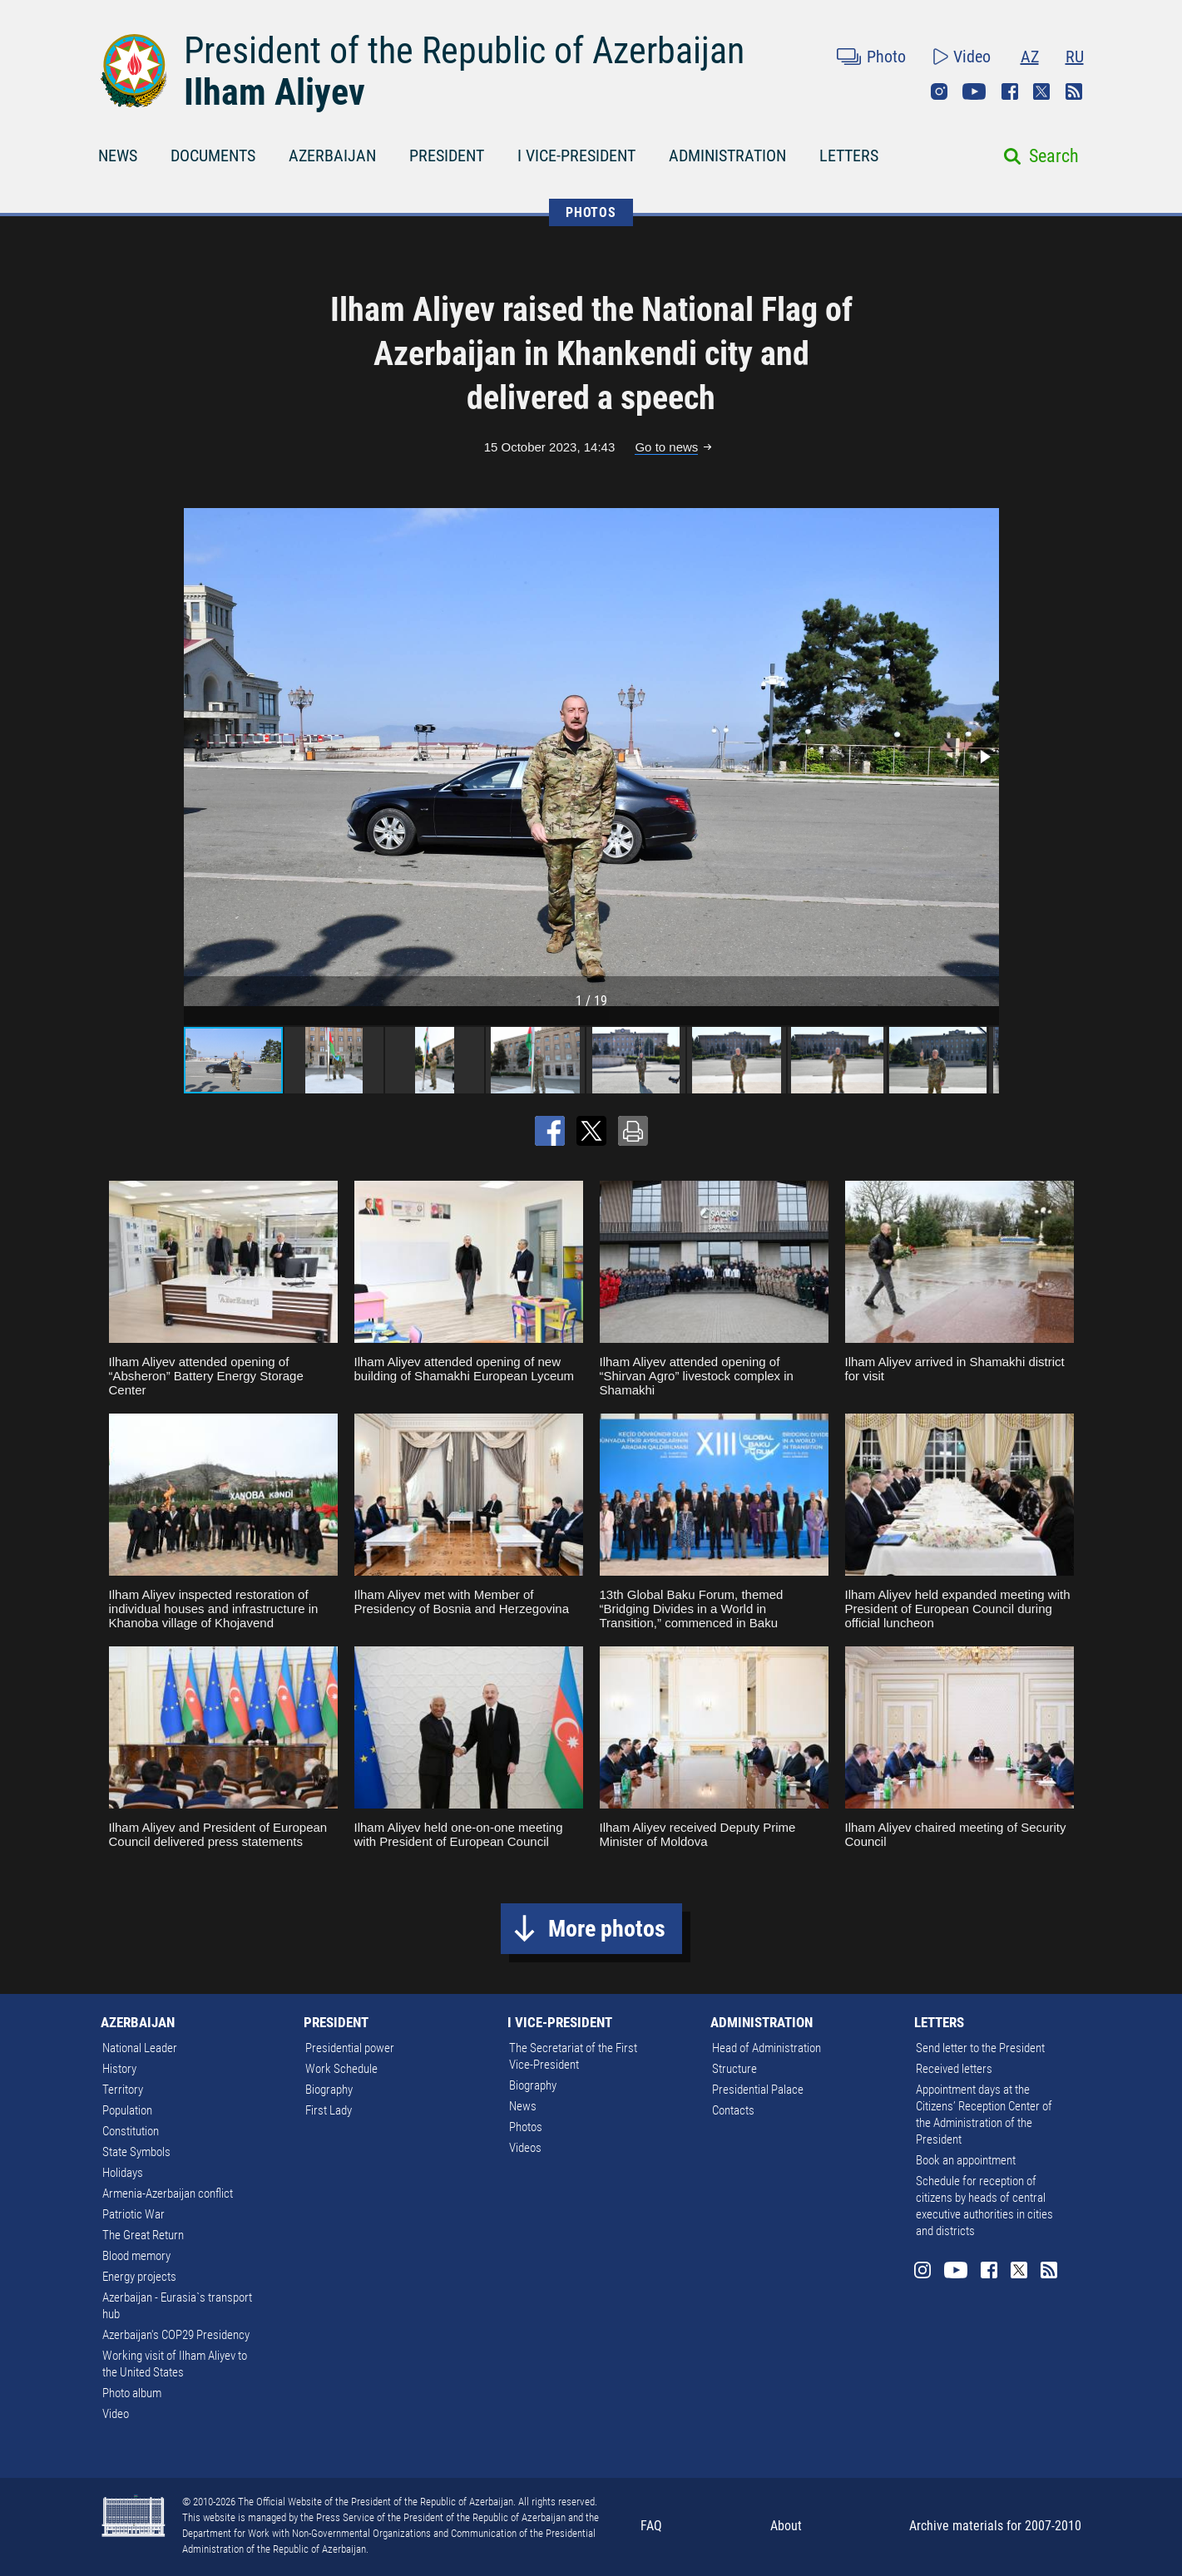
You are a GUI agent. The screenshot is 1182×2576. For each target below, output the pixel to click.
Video (972, 57)
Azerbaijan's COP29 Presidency (176, 2334)
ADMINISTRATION (727, 155)
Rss (1074, 91)
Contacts (733, 2110)
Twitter (1041, 91)
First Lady (328, 2110)
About (786, 2526)
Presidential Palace (758, 2089)
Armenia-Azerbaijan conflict (167, 2193)
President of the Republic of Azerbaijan (464, 50)
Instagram (939, 91)
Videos (525, 2147)
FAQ (651, 2526)
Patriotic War (133, 2214)
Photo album (131, 2393)
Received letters (954, 2068)
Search (1054, 156)
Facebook (1009, 91)
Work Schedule (341, 2068)
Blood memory (136, 2255)
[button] (984, 756)
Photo (886, 57)
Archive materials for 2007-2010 (995, 2526)
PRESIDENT (446, 155)
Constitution (130, 2131)
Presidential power (349, 2048)
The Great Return (143, 2235)
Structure (734, 2068)
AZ (1030, 57)
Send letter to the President (980, 2048)
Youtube (974, 91)
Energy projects (139, 2276)
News (523, 2106)
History (119, 2068)
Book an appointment (966, 2160)
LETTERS (848, 155)
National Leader (139, 2048)
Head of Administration (766, 2048)
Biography (329, 2089)
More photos (606, 1928)
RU (1075, 57)
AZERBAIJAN (332, 155)
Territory (122, 2089)
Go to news (666, 447)
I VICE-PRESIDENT (576, 155)
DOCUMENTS (213, 155)
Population (127, 2110)
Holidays (122, 2172)
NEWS (117, 155)
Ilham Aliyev (274, 92)
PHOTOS (591, 212)
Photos (525, 2127)
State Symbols (136, 2151)
